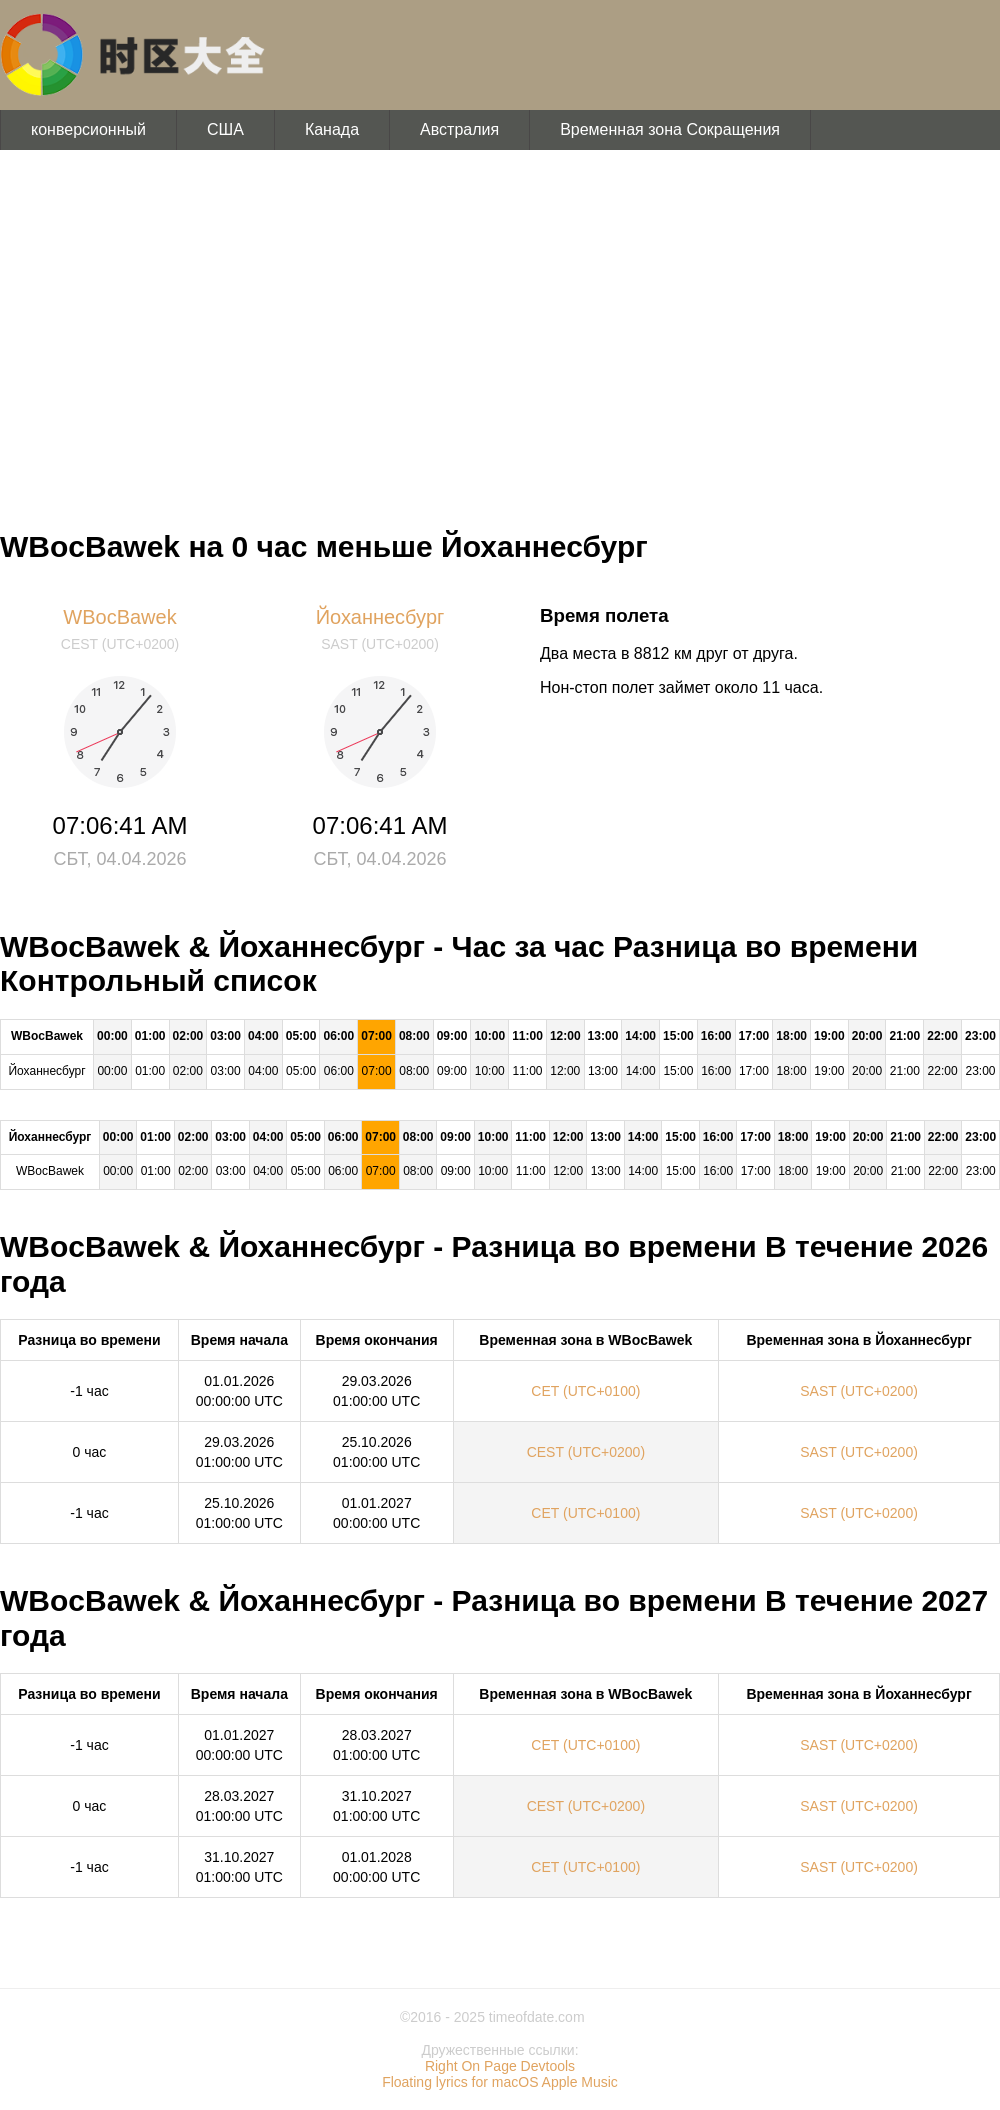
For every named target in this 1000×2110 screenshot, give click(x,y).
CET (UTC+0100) (585, 1391)
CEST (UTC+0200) (586, 1452)
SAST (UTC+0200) (859, 1391)
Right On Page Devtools (500, 2066)
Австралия (459, 129)
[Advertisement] (500, 330)
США (225, 129)
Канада (332, 129)
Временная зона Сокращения (670, 129)
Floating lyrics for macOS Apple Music (500, 2082)
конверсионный (88, 129)
